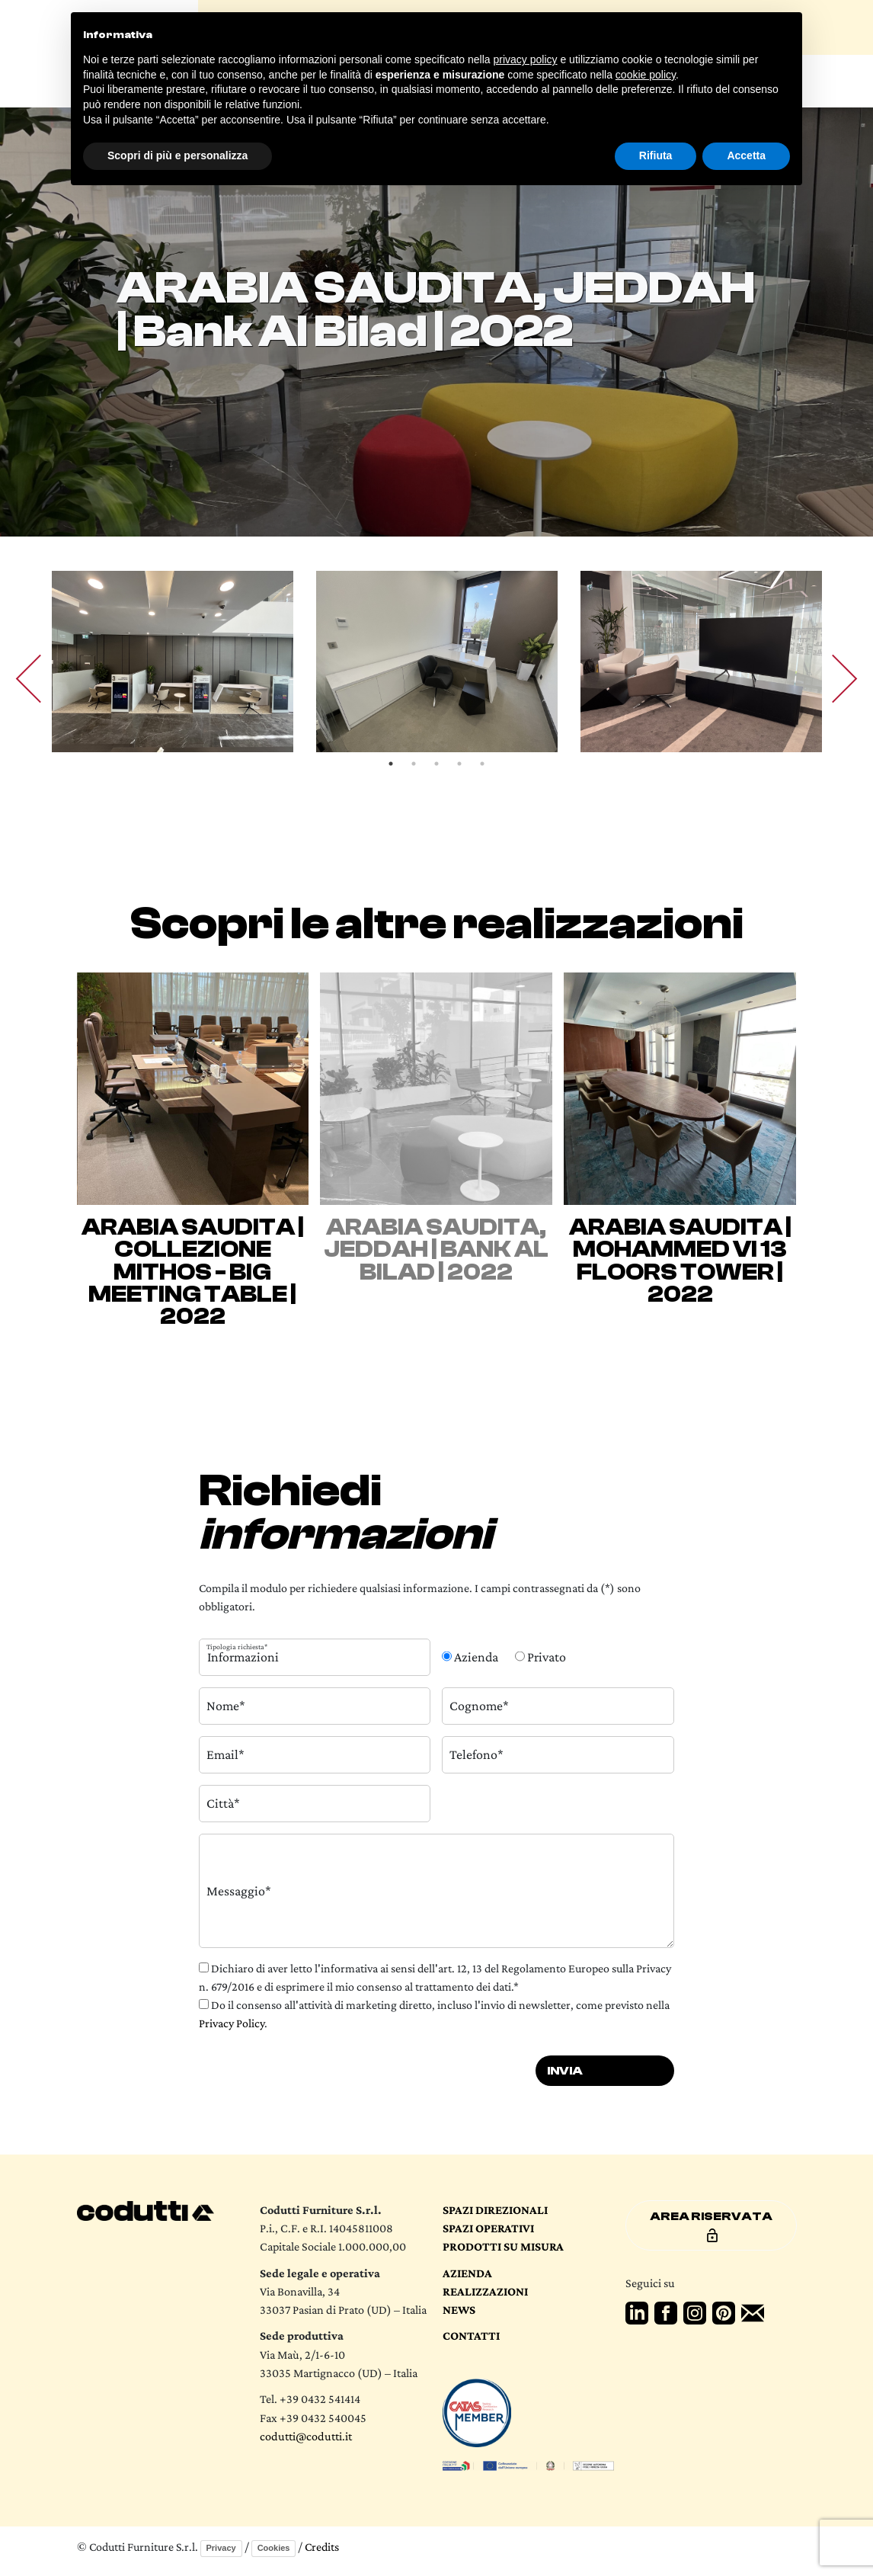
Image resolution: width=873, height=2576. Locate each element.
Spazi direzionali (495, 2209)
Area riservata (711, 2225)
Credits (322, 2546)
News (459, 2309)
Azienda (467, 2273)
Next (833, 679)
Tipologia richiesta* (236, 1646)
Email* (225, 1754)
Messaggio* (238, 1890)
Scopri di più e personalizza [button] (177, 155)
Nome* (225, 1705)
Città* (223, 1803)
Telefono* (476, 1754)
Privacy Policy (231, 2023)
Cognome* (479, 1705)
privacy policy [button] (526, 59)
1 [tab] (390, 763)
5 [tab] (482, 763)
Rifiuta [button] (656, 155)
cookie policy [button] (646, 75)
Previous (40, 679)
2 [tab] (413, 763)
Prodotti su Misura (503, 2246)
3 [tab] (436, 763)
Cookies (273, 2547)
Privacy (221, 2547)
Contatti (471, 2335)
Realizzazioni (485, 2291)
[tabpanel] (172, 661)
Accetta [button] (746, 155)
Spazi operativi (488, 2228)
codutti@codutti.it (306, 2436)
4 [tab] (459, 763)
